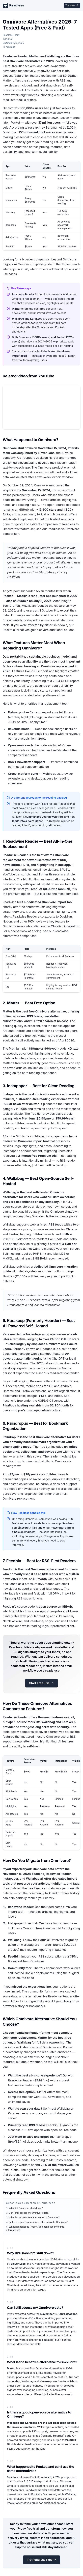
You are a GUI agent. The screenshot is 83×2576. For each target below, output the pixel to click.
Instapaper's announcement (22, 1151)
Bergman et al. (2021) (61, 127)
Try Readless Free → (41, 2559)
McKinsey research (62, 2160)
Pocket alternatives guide (20, 630)
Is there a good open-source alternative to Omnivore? (38, 2222)
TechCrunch (11, 605)
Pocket (65, 90)
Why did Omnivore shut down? (26, 2208)
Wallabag (38, 1216)
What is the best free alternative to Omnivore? (34, 2217)
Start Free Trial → (41, 1683)
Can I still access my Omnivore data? (29, 2212)
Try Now (72, 5)
